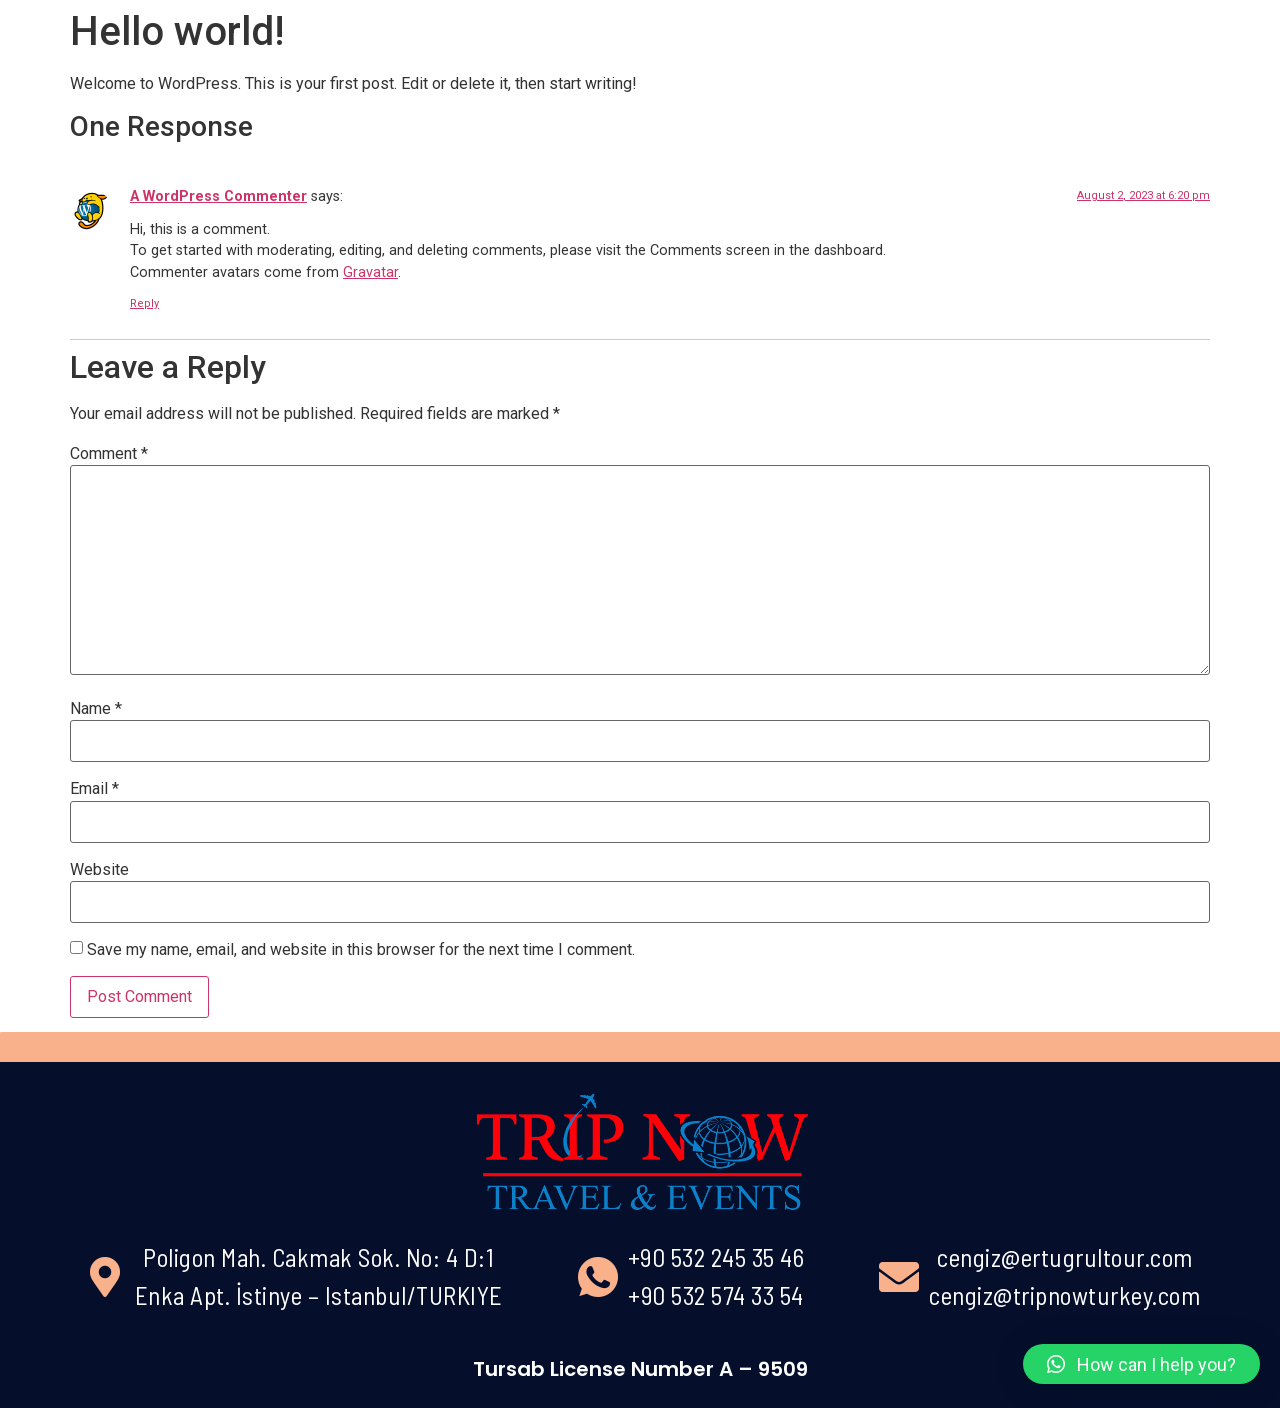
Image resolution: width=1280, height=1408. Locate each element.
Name (96, 709)
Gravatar (370, 272)
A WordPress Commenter (218, 196)
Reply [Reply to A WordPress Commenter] (144, 303)
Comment (109, 454)
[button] (1141, 1364)
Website (99, 870)
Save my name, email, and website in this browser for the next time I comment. (361, 950)
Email (94, 789)
